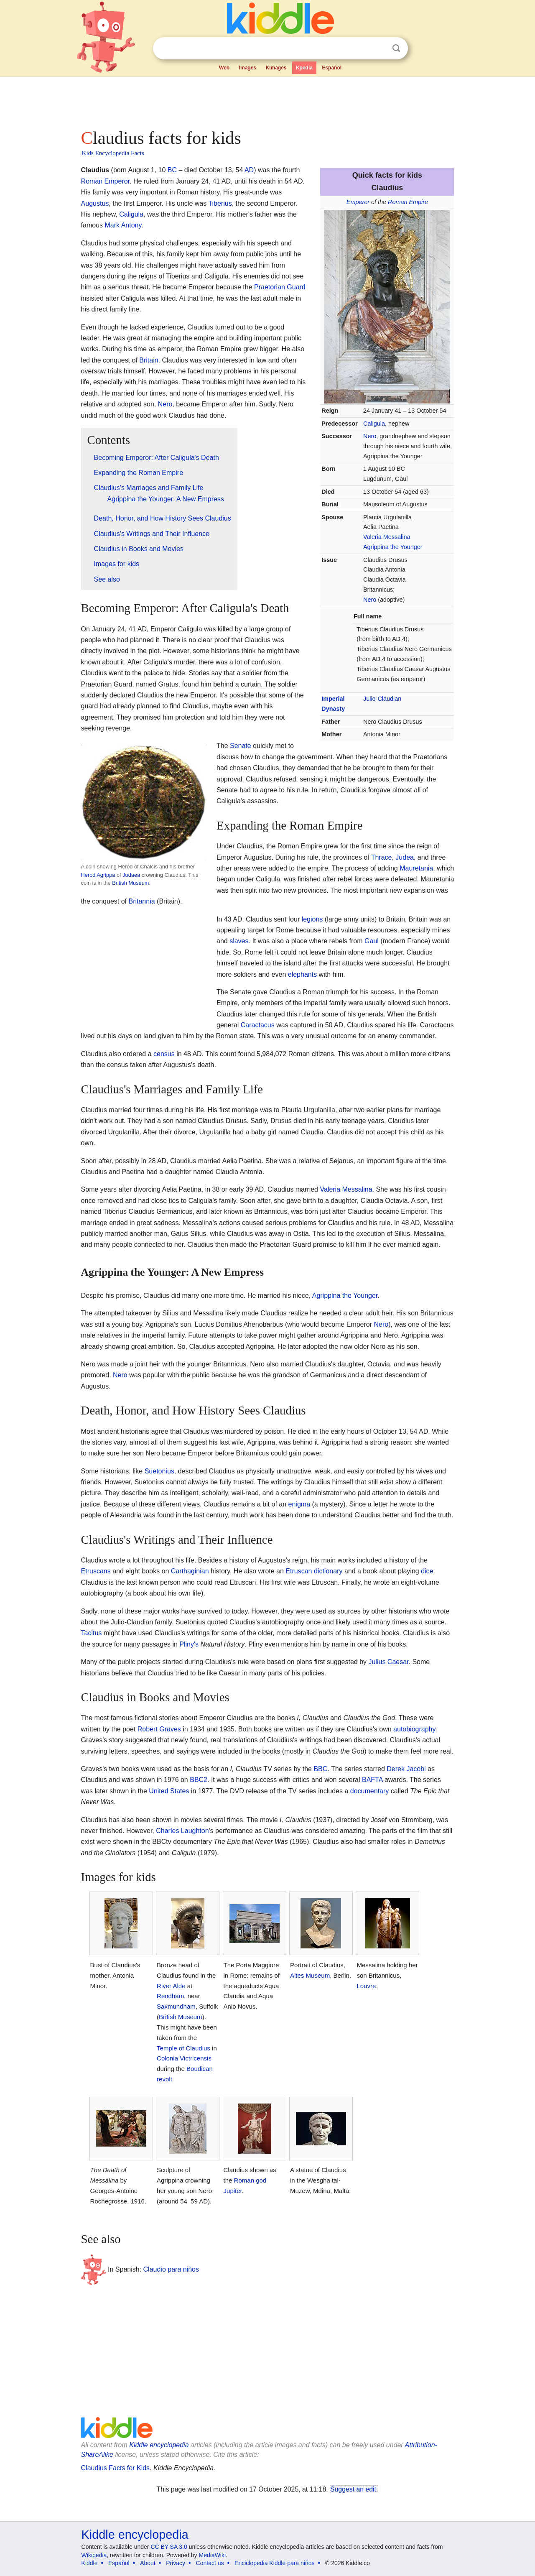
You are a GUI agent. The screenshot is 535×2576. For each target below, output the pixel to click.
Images (247, 68)
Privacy (175, 2563)
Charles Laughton (182, 1830)
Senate (240, 745)
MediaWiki (212, 2555)
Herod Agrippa (98, 875)
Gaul (371, 941)
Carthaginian (190, 1571)
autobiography (414, 1729)
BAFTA (372, 1779)
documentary (369, 1791)
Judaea (131, 875)
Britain (148, 360)
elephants (302, 974)
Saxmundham (176, 2006)
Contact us (210, 2563)
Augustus (95, 203)
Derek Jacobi (406, 1768)
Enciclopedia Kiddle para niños (274, 2563)
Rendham (170, 1995)
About (147, 2563)
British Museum (130, 883)
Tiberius (220, 203)
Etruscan (298, 1571)
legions (312, 919)
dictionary (328, 1571)
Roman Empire (408, 202)
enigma (299, 1504)
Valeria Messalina (386, 537)
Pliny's (189, 1644)
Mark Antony (123, 225)
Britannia (141, 901)
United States (169, 1791)
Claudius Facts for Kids (115, 2467)
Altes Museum (310, 1975)
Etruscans (96, 1571)
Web (224, 68)
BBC (320, 1768)
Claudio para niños (171, 2269)
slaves (238, 941)
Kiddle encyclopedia (159, 2444)
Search (396, 48)
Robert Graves (159, 1729)
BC (172, 170)
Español (331, 68)
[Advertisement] (267, 100)
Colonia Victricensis (184, 2058)
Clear (379, 48)
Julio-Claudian (382, 698)
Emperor (357, 202)
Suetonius (159, 1471)
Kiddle (90, 2563)
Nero (369, 436)
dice (427, 1571)
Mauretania (416, 868)
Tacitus (91, 1632)
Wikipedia (94, 2555)
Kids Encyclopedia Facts (113, 153)
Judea (404, 857)
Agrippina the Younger (393, 547)
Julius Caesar (388, 1661)
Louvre (366, 1985)
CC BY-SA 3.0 (168, 2546)
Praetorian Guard (280, 287)
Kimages (275, 68)
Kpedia (304, 68)
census (164, 1053)
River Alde (171, 1985)
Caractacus (258, 1025)
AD (249, 170)
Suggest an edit (353, 2489)
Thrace (381, 857)
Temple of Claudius (183, 2048)
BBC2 (198, 1779)
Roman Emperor (105, 181)
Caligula (374, 423)
